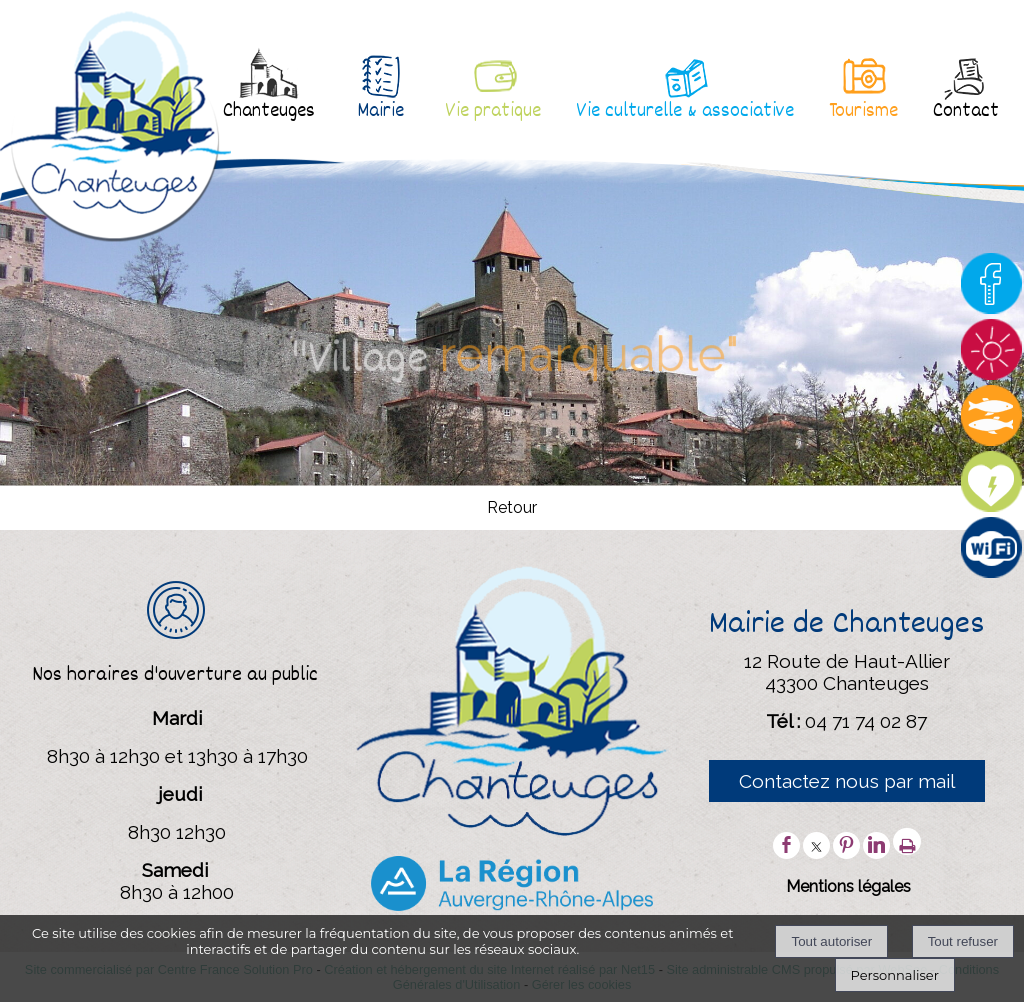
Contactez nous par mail (847, 781)
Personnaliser (895, 975)
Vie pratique (493, 112)
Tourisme (863, 112)
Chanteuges (269, 112)
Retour (512, 508)
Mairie (380, 112)
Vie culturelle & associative (685, 112)
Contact (966, 112)
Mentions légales (848, 886)
